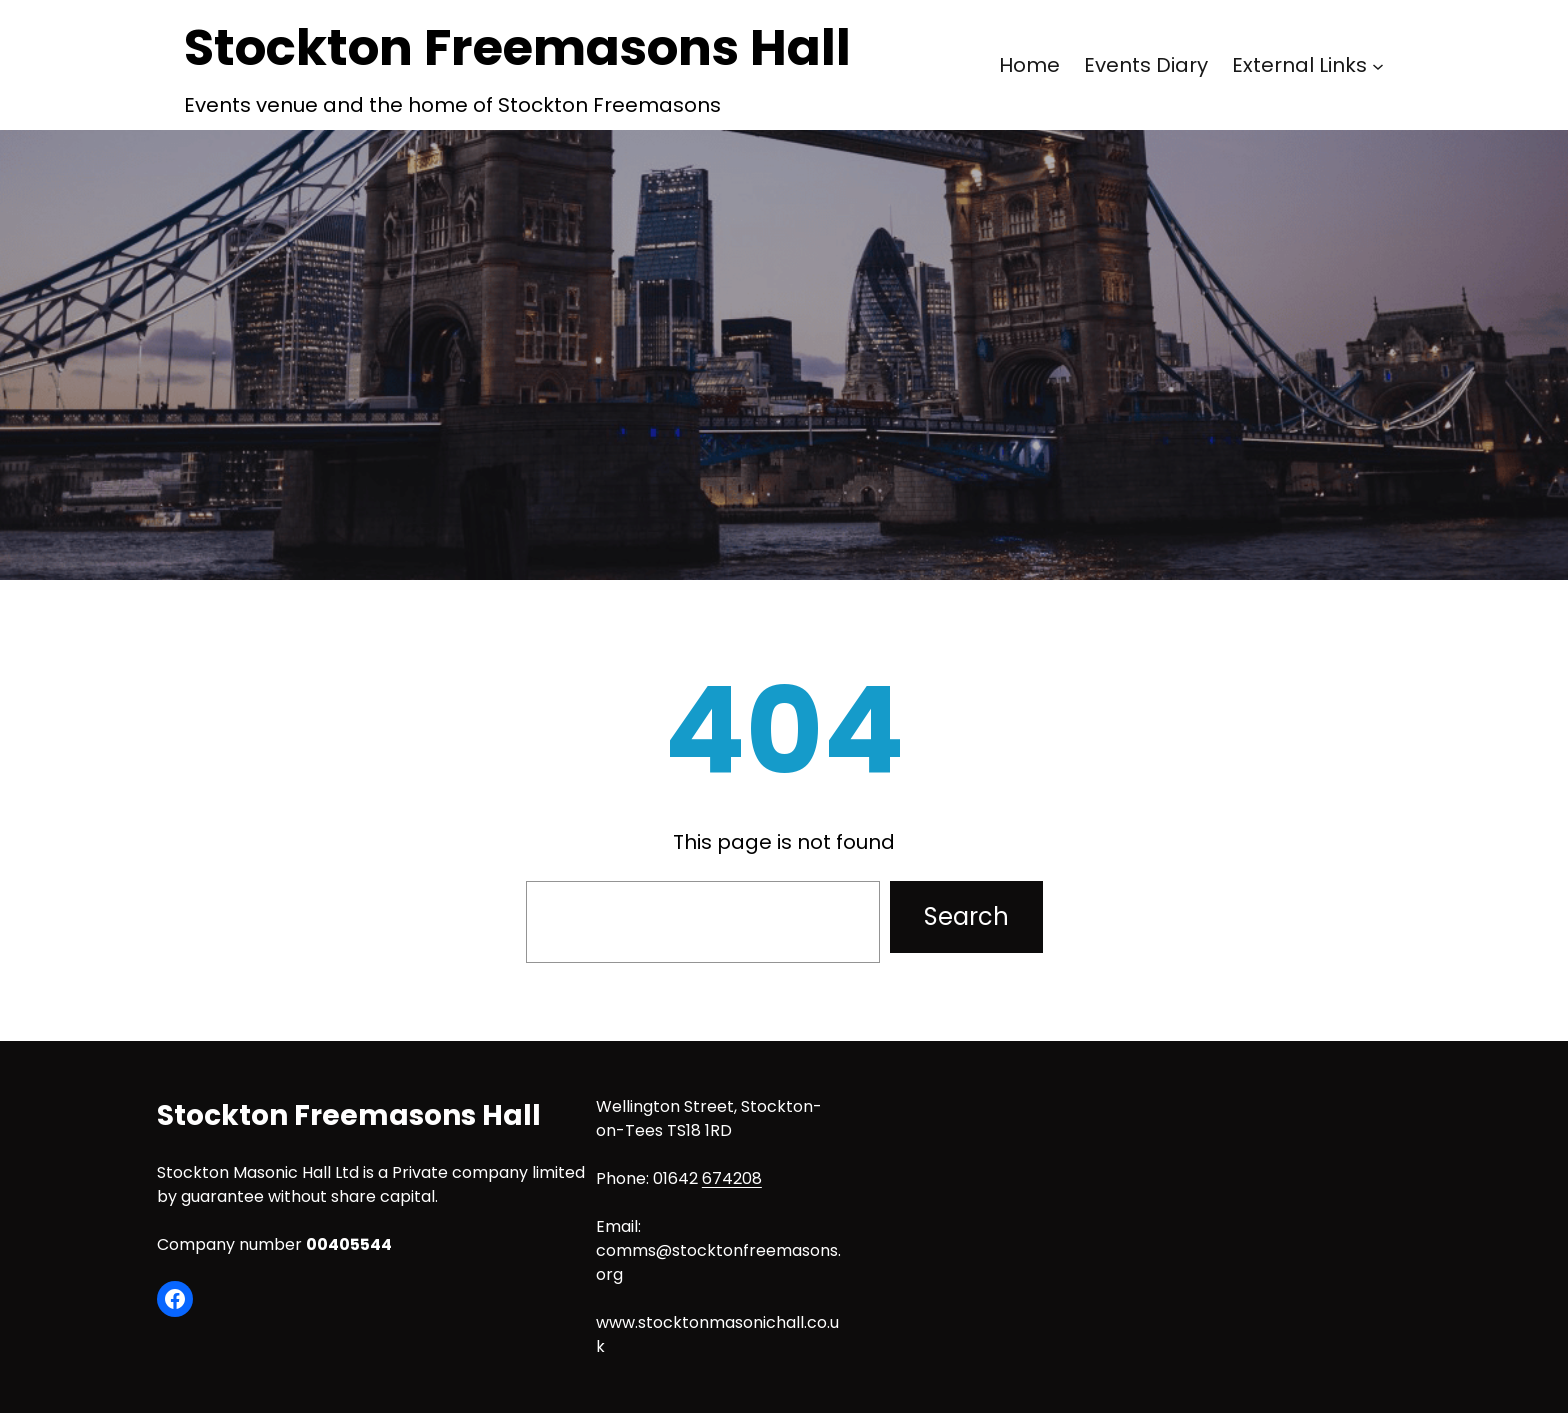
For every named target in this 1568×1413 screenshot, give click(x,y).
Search (966, 916)
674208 (732, 1178)
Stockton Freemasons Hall (517, 48)
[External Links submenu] (1378, 65)
